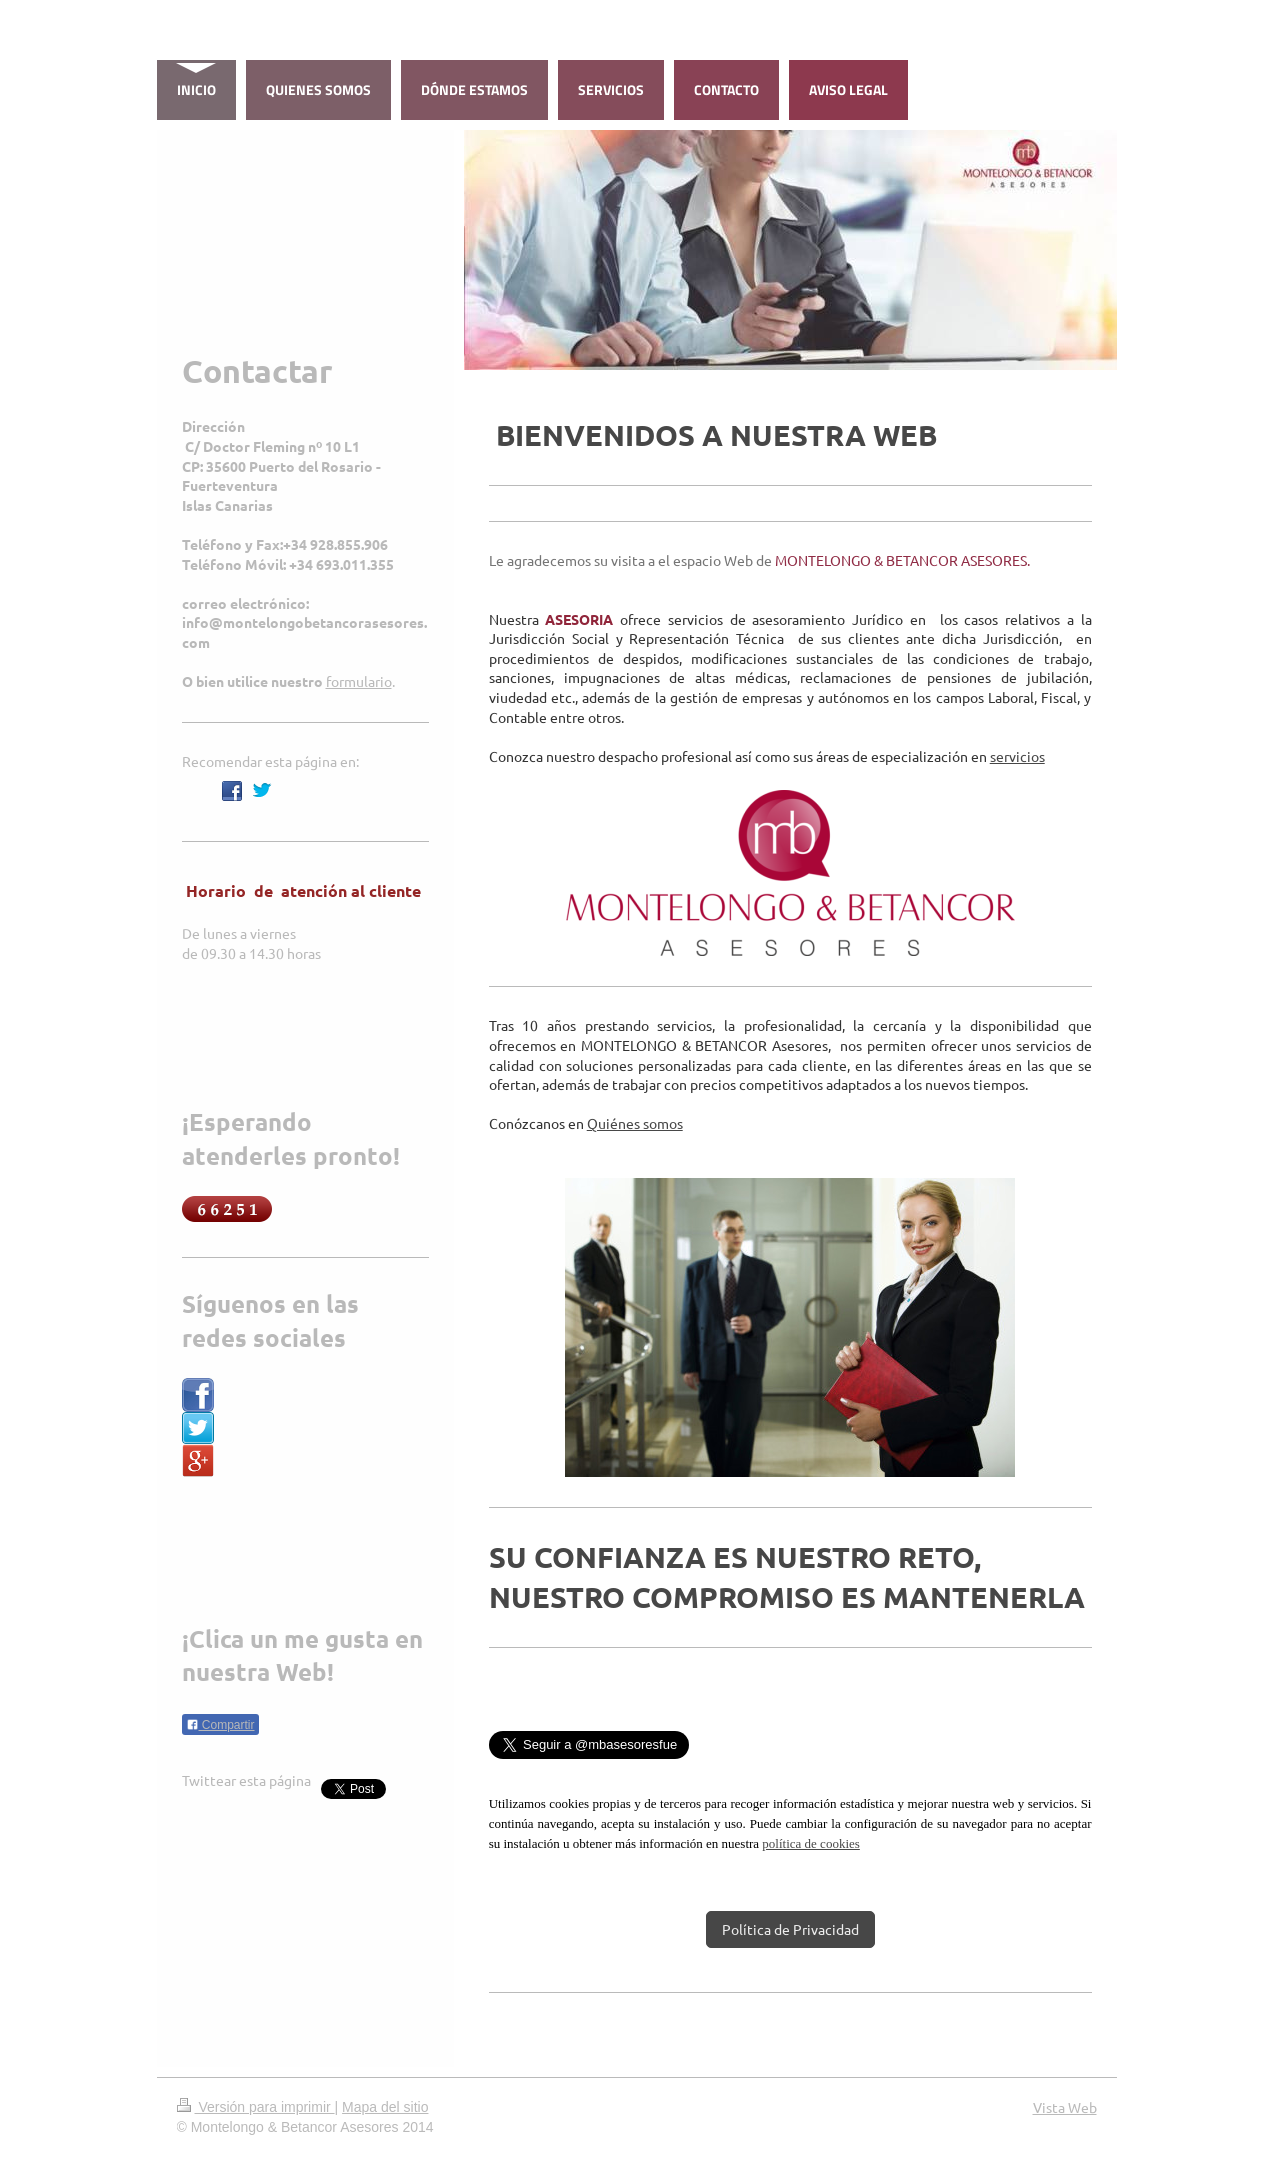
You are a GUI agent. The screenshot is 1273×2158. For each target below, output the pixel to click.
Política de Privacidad (790, 1929)
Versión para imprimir (256, 2107)
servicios (1017, 756)
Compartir (220, 1725)
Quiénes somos (635, 1123)
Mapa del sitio (385, 2107)
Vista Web (1065, 2107)
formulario (359, 681)
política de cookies (810, 1843)
